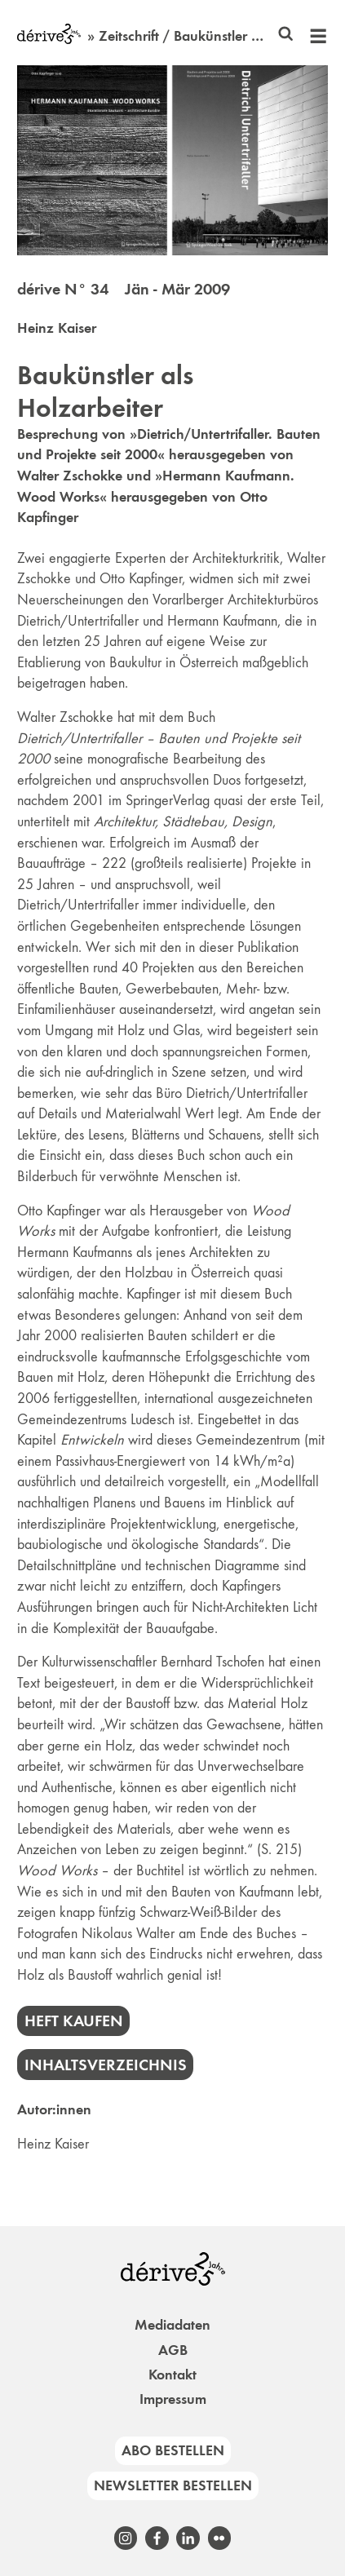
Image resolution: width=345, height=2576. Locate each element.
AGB (173, 2350)
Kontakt (172, 2374)
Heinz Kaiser (56, 328)
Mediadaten (172, 2325)
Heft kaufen (73, 2020)
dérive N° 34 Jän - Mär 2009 (123, 289)
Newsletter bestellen (173, 2485)
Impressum (172, 2399)
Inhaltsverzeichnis (105, 2064)
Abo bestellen (173, 2450)
